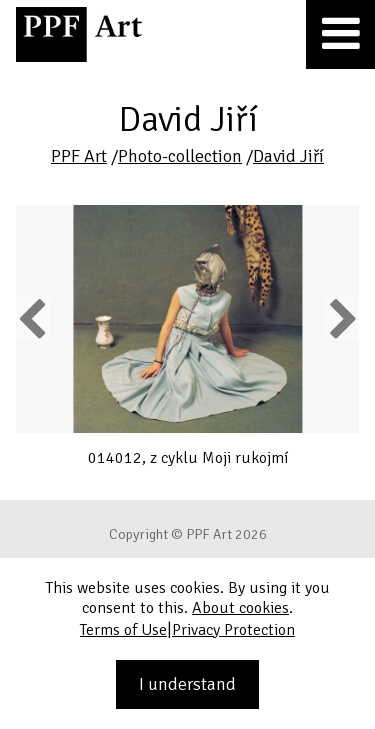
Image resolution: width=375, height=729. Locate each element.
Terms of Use (123, 630)
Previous (33, 318)
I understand (187, 684)
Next (341, 318)
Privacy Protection (233, 630)
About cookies (240, 608)
